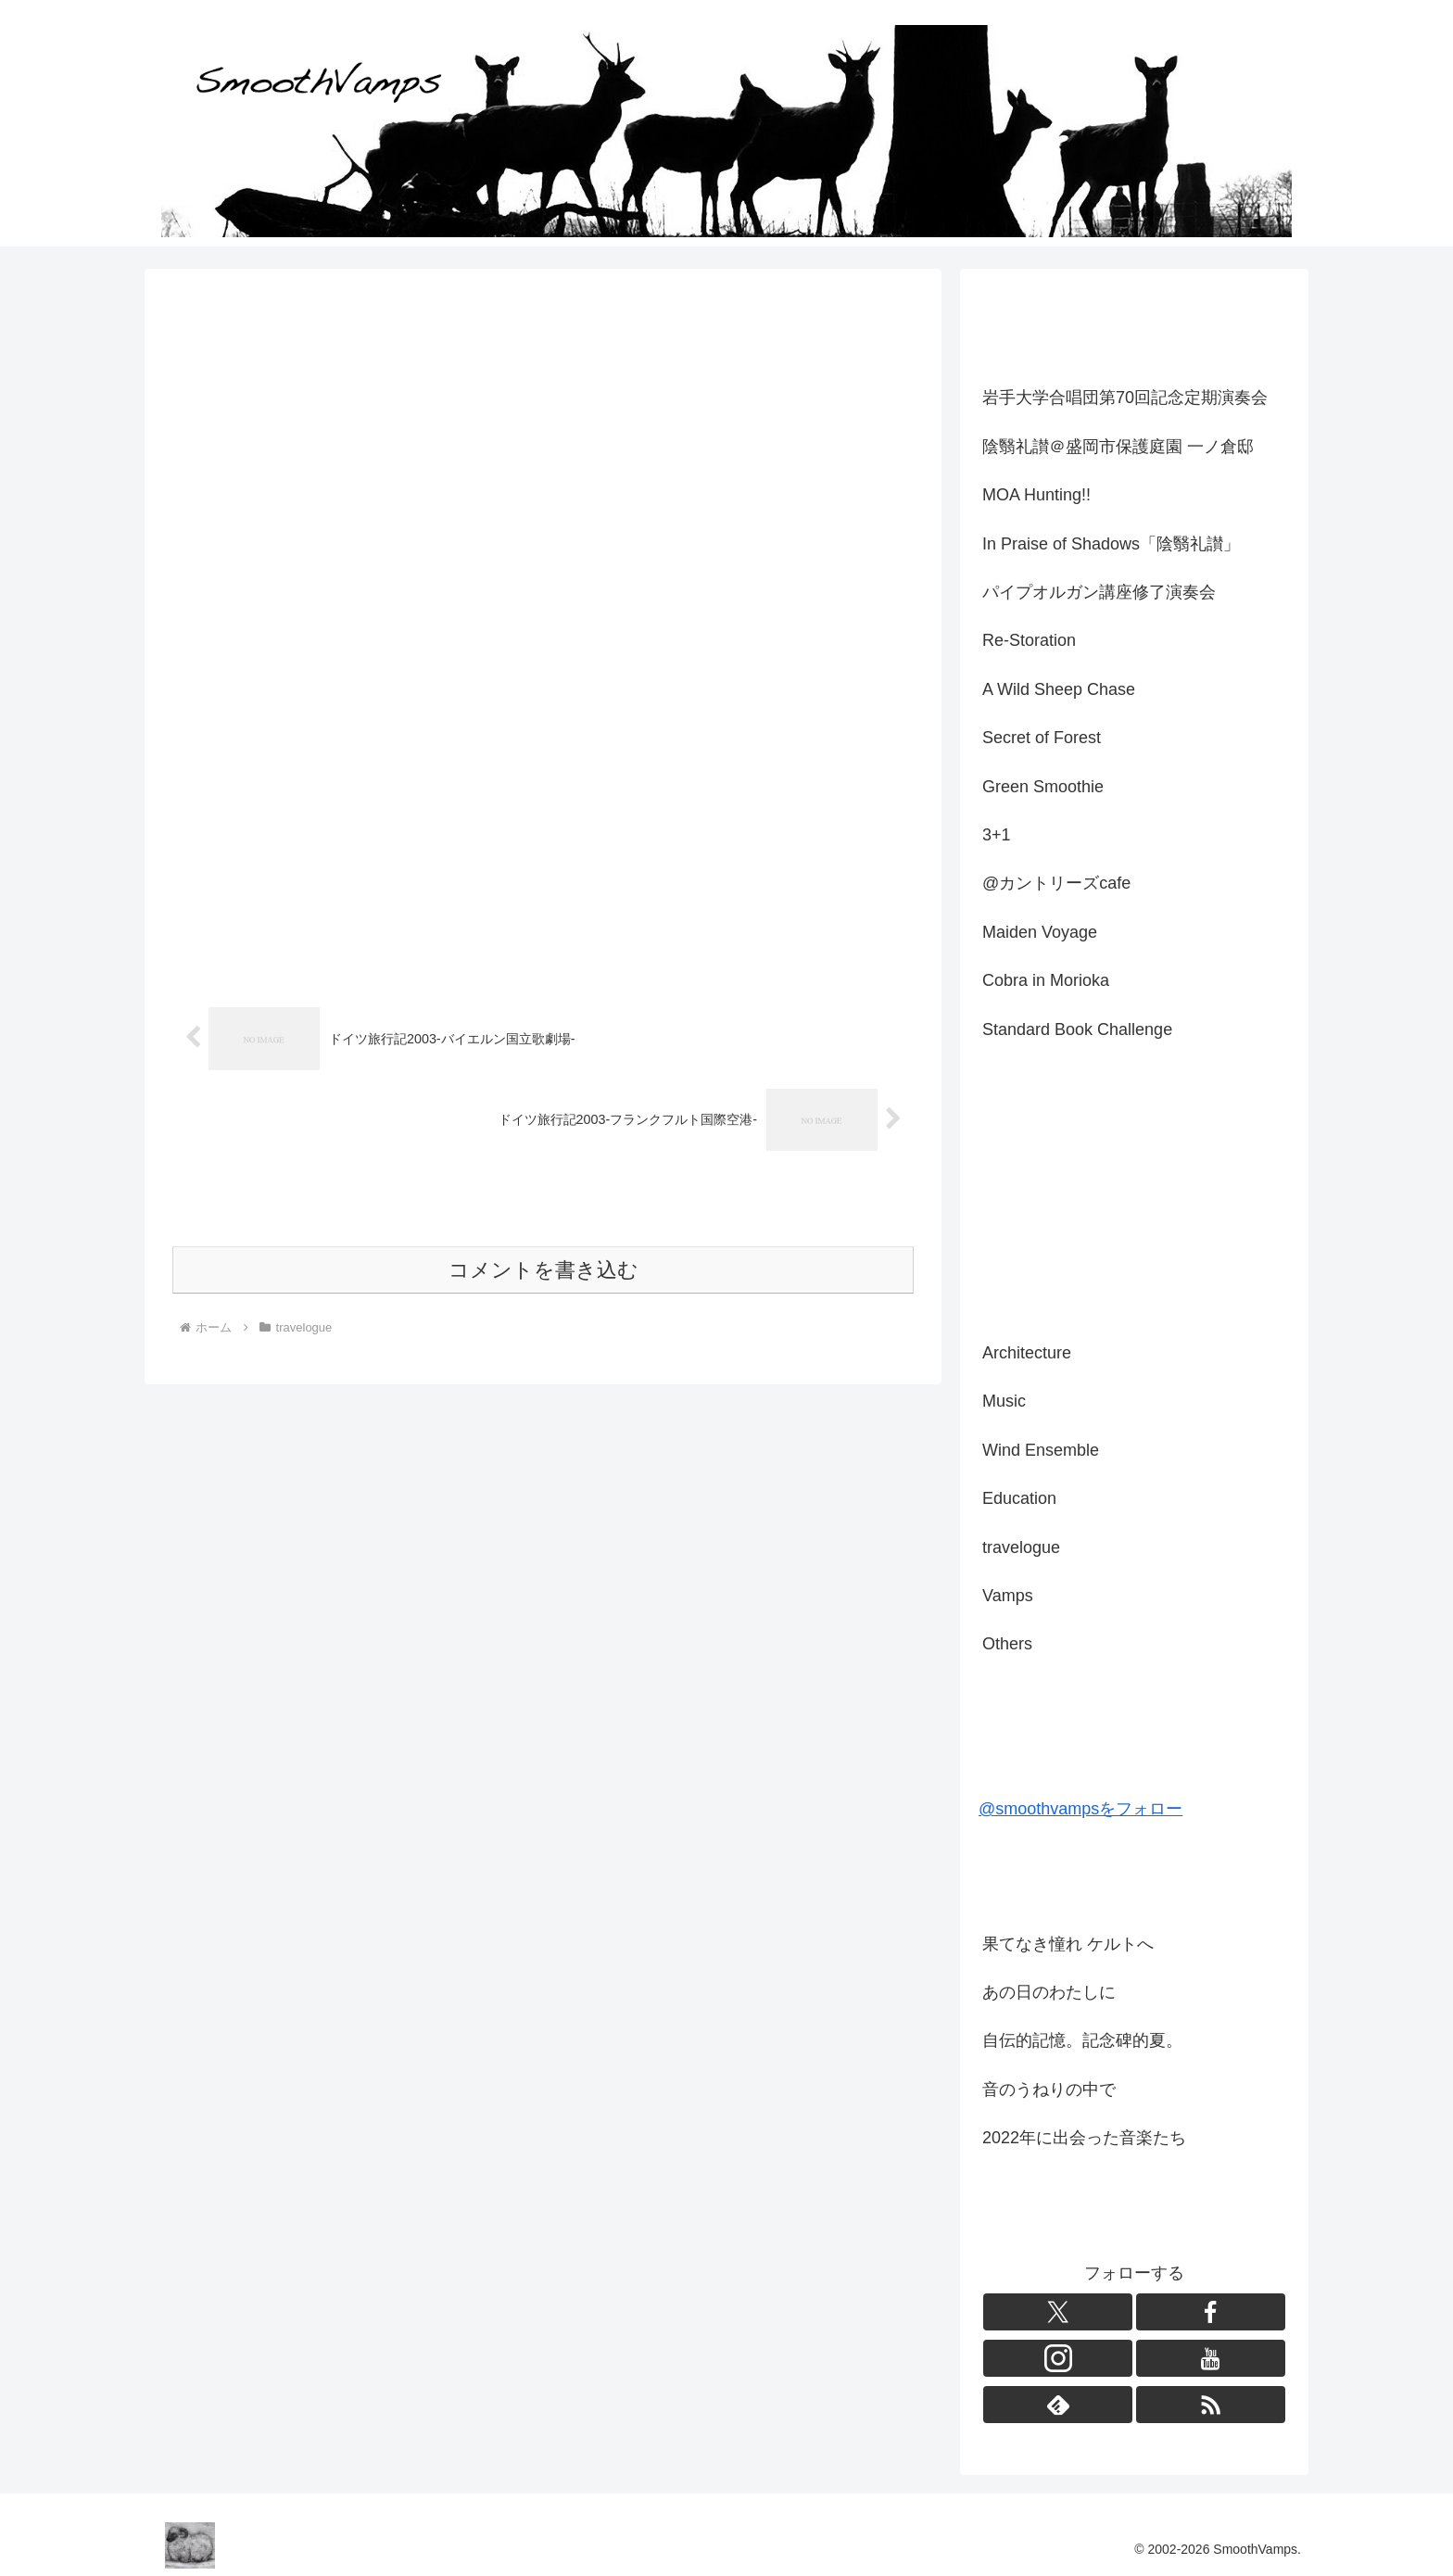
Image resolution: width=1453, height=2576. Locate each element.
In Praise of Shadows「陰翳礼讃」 (1111, 544)
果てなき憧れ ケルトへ (1068, 1944)
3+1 (996, 835)
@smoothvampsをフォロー (1080, 1808)
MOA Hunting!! (1036, 495)
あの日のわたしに (1049, 1992)
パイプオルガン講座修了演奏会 (1099, 592)
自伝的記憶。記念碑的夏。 (1082, 2040)
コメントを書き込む (543, 1270)
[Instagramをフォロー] (1057, 2358)
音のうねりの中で (1049, 2089)
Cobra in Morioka (1045, 980)
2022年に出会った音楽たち (1084, 2137)
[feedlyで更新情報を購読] (1057, 2404)
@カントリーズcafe (1056, 883)
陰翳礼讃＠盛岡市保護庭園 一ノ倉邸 (1118, 446)
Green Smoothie (1043, 786)
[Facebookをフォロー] (1210, 2311)
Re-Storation (1029, 640)
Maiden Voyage (1039, 932)
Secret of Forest (1041, 737)
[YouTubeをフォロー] (1210, 2358)
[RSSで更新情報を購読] (1210, 2404)
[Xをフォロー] (1057, 2311)
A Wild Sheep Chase (1058, 689)
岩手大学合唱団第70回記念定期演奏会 (1125, 397)
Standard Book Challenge (1077, 1029)
